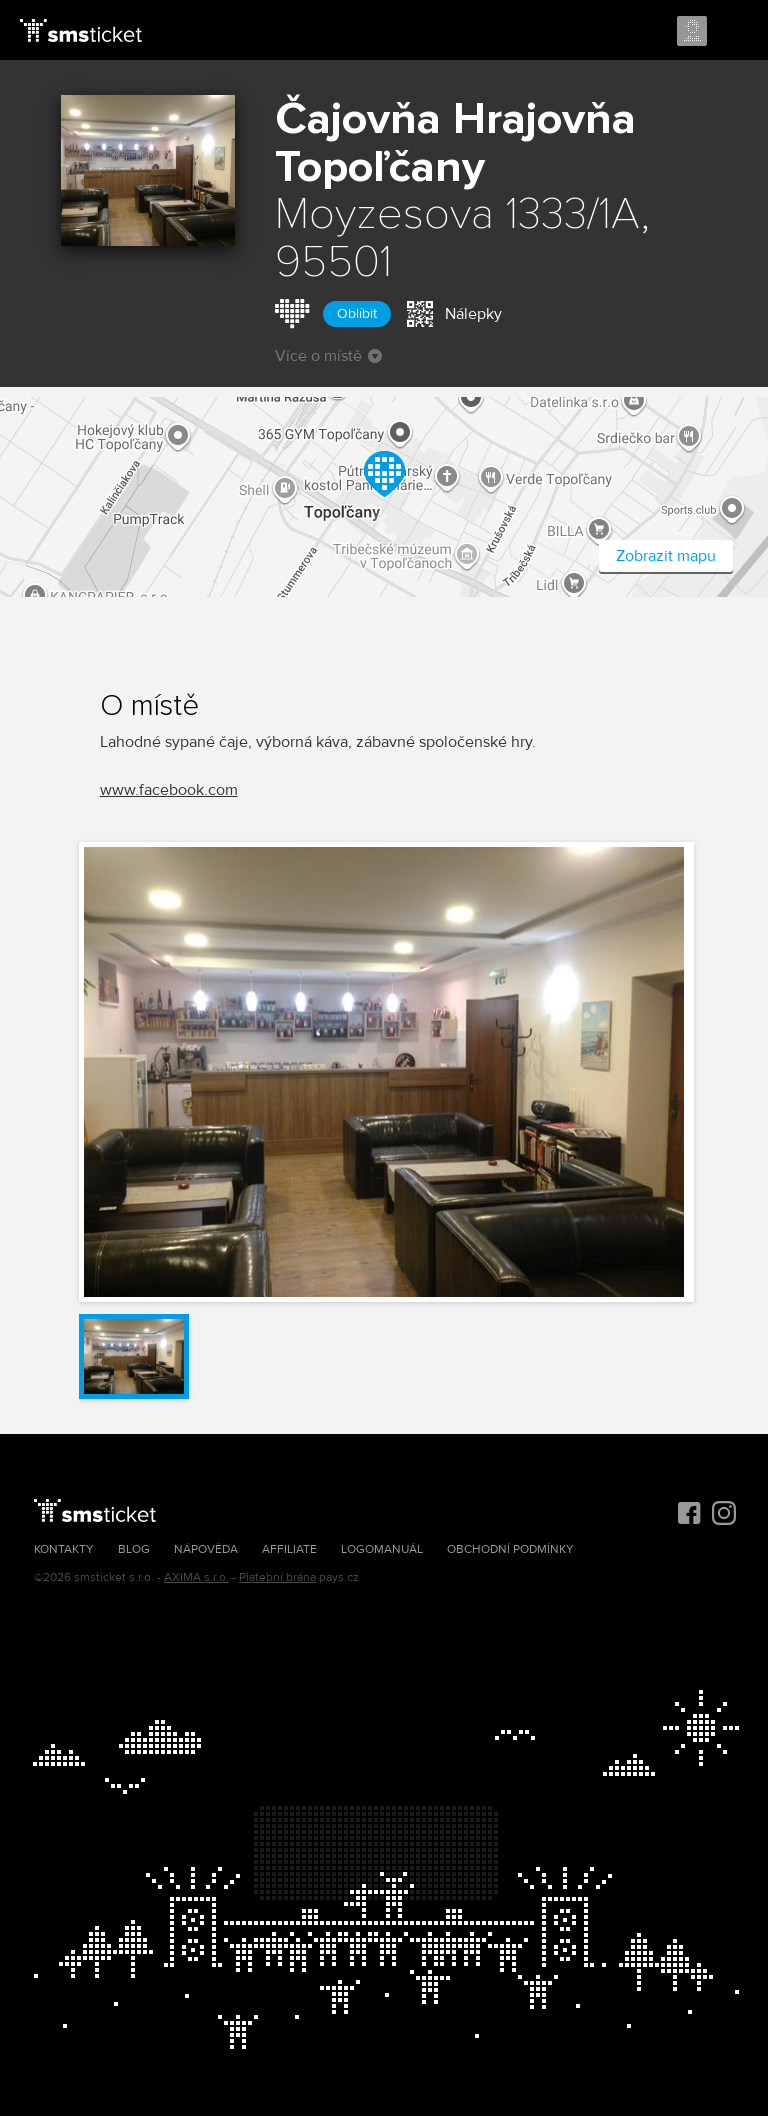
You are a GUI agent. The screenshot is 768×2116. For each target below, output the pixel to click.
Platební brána (277, 1577)
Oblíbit (357, 313)
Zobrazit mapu (666, 556)
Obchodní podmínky (510, 1549)
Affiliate (289, 1549)
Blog (134, 1549)
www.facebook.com (169, 790)
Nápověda (206, 1549)
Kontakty (64, 1549)
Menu (735, 32)
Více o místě (328, 356)
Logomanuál (382, 1549)
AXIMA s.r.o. (196, 1577)
